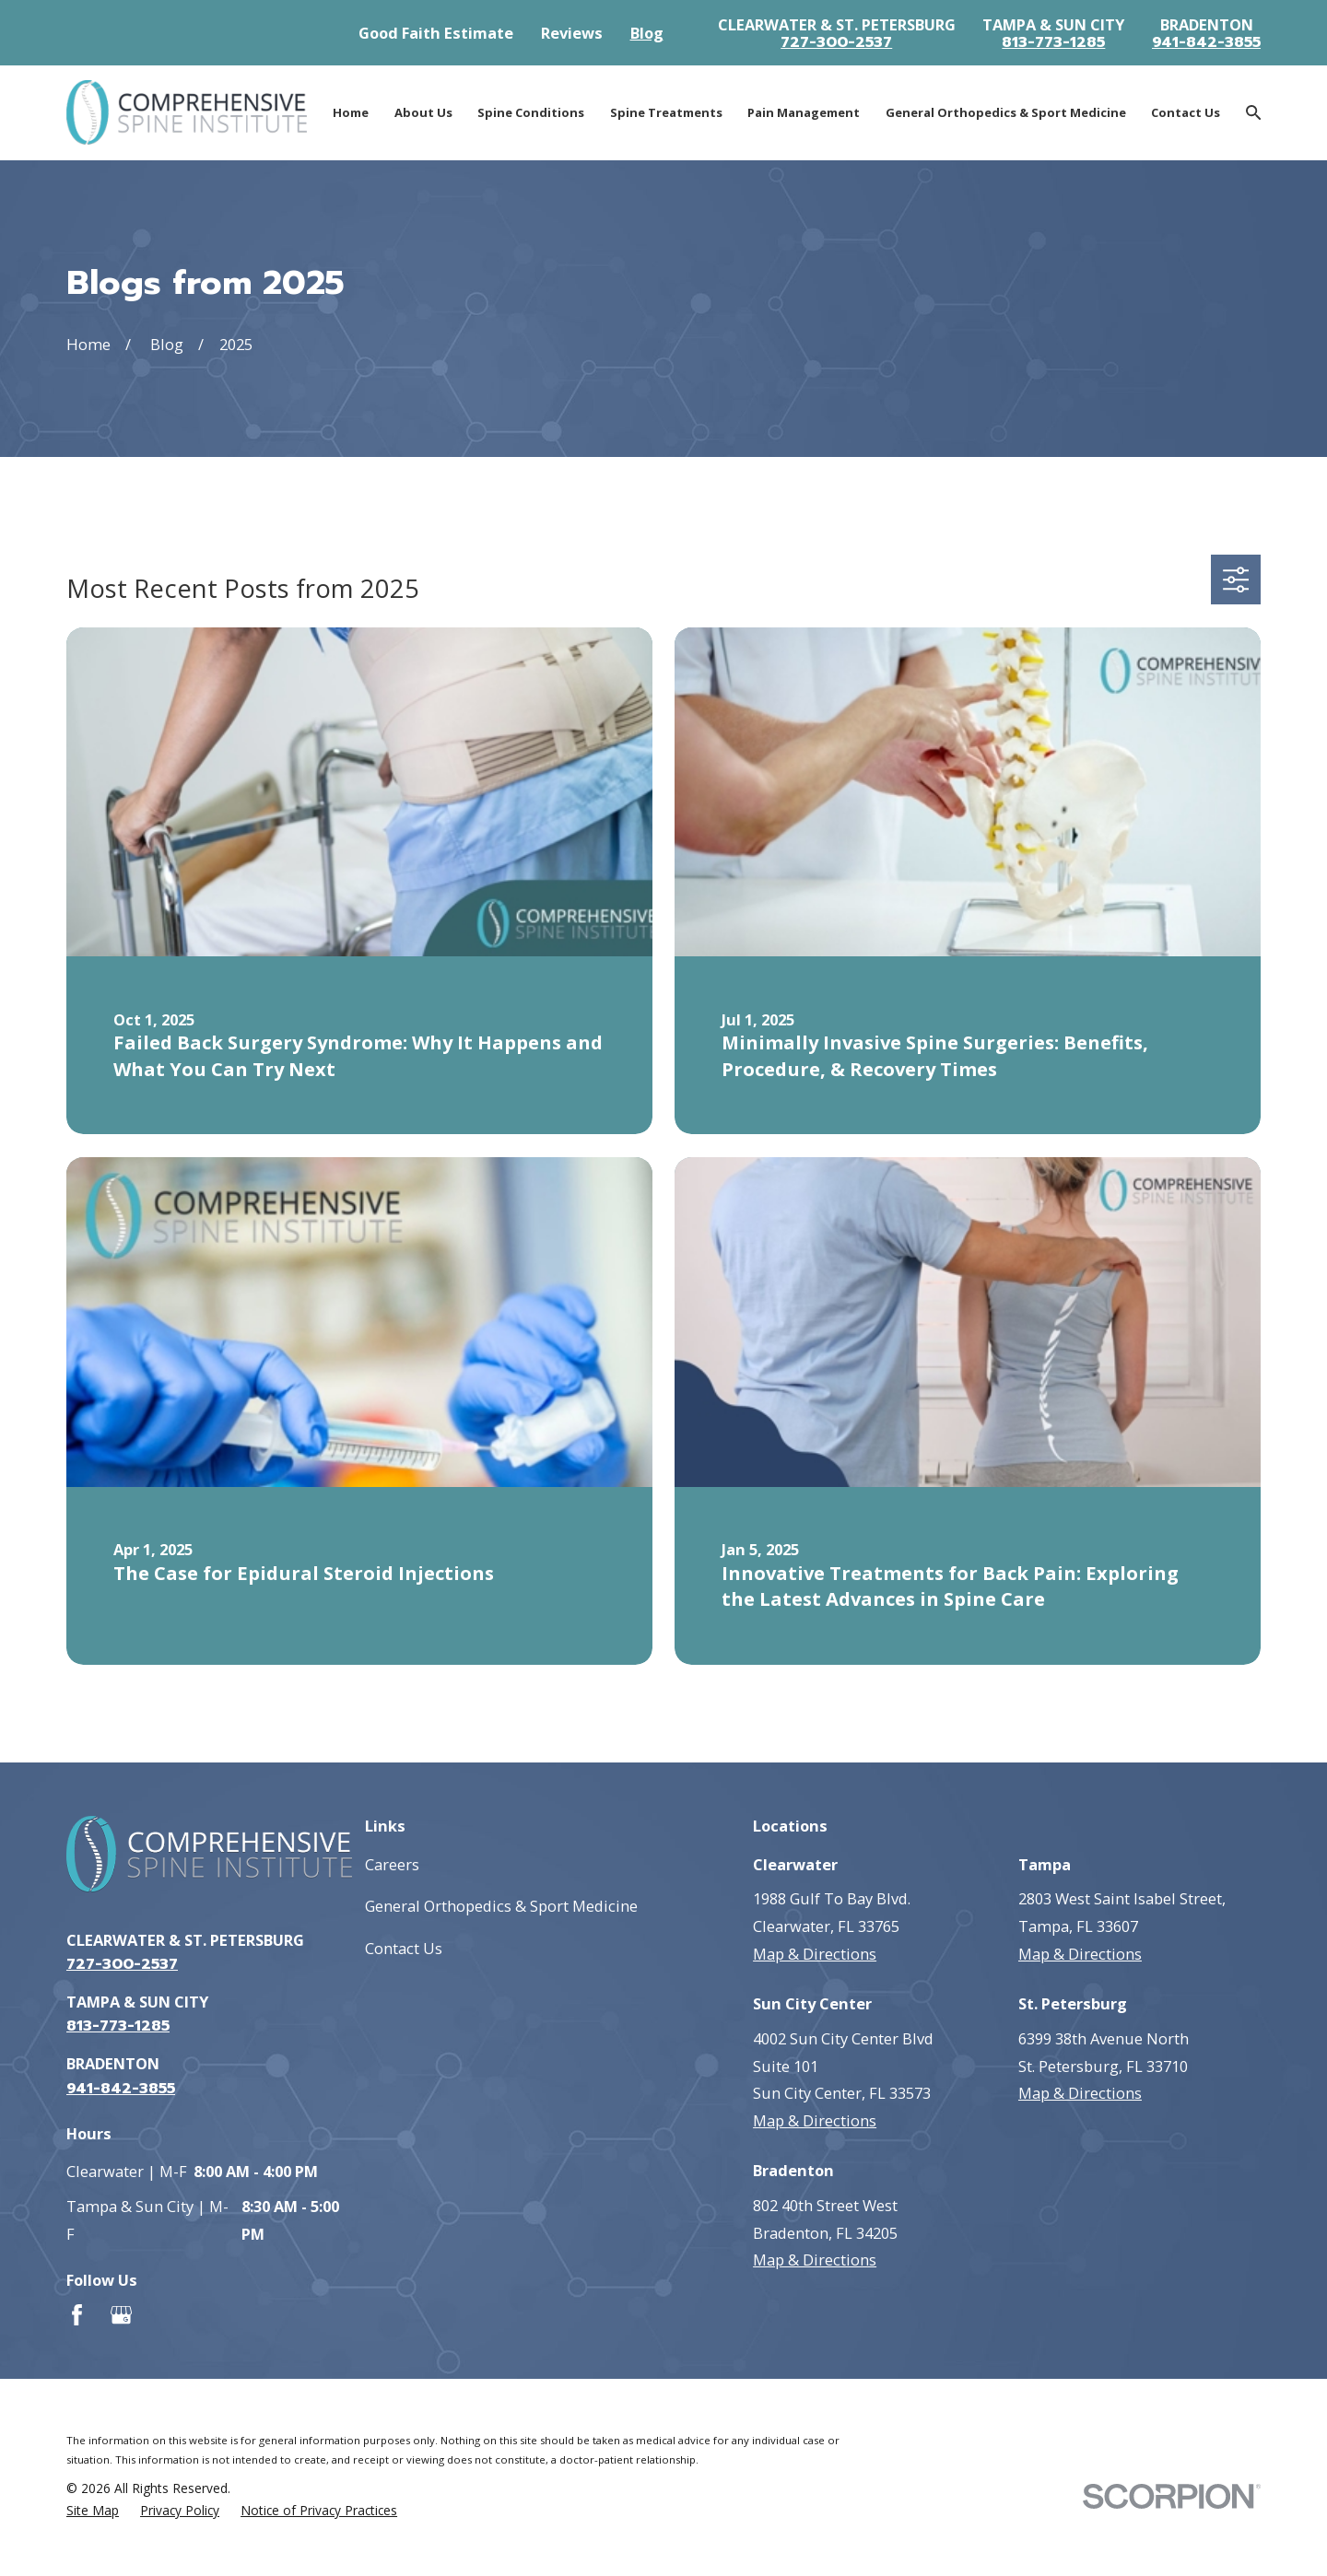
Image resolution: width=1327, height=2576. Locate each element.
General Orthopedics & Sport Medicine (501, 1905)
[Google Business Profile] (121, 2314)
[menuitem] (92, 2511)
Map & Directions (814, 1953)
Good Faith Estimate (435, 32)
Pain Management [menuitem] (803, 112)
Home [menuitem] (351, 112)
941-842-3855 (1206, 42)
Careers (392, 1864)
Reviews (572, 32)
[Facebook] (77, 2314)
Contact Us (403, 1948)
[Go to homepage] (186, 112)
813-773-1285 (1053, 42)
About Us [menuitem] (423, 112)
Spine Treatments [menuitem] (666, 112)
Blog (647, 32)
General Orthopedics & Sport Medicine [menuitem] (1006, 112)
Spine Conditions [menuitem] (530, 112)
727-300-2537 (836, 42)
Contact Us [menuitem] (1185, 112)
